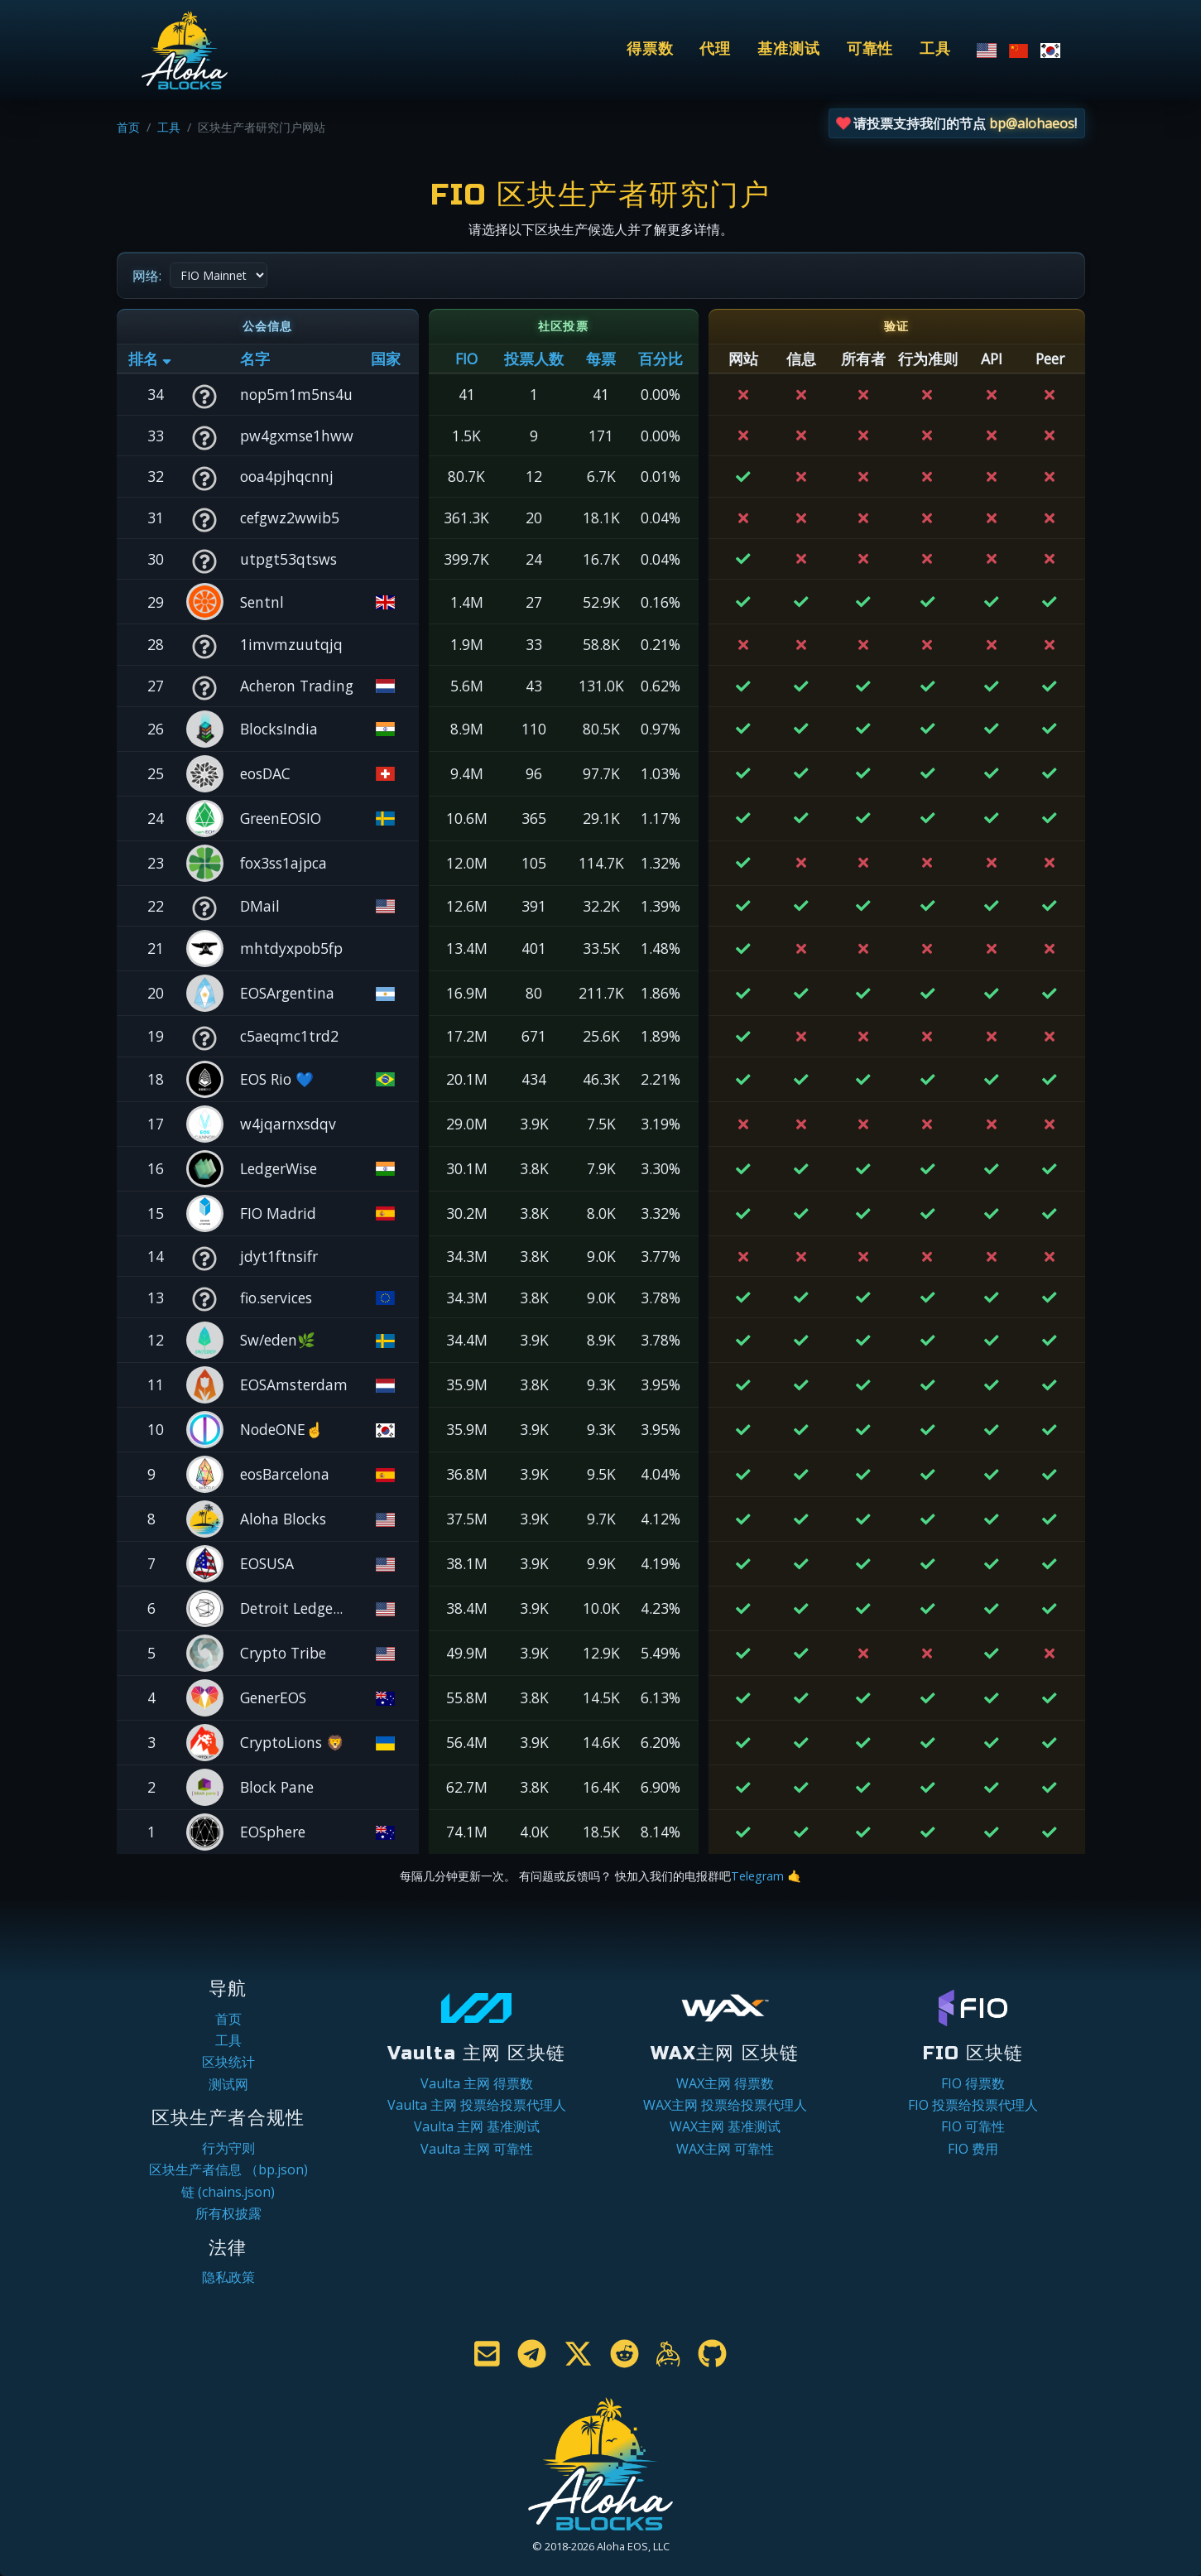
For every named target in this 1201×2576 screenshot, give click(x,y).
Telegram (757, 1876)
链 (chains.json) (228, 2192)
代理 (715, 49)
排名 (149, 358)
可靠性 (870, 49)
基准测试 (788, 49)
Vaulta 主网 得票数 (476, 2083)
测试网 (228, 2084)
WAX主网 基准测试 (725, 2126)
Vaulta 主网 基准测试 (477, 2126)
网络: (146, 276)
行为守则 (228, 2148)
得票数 (650, 49)
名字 (255, 358)
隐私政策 (228, 2277)
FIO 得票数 (973, 2083)
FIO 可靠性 (973, 2126)
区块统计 (228, 2062)
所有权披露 (228, 2213)
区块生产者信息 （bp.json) (228, 2169)
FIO (466, 358)
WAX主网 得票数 (725, 2083)
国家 (386, 358)
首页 (128, 127)
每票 (601, 358)
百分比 (660, 358)
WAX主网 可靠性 (725, 2149)
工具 (935, 49)
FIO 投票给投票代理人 (973, 2105)
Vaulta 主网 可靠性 (476, 2149)
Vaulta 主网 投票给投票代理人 (476, 2105)
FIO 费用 (973, 2149)
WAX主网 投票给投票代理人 (725, 2105)
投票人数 (534, 358)
